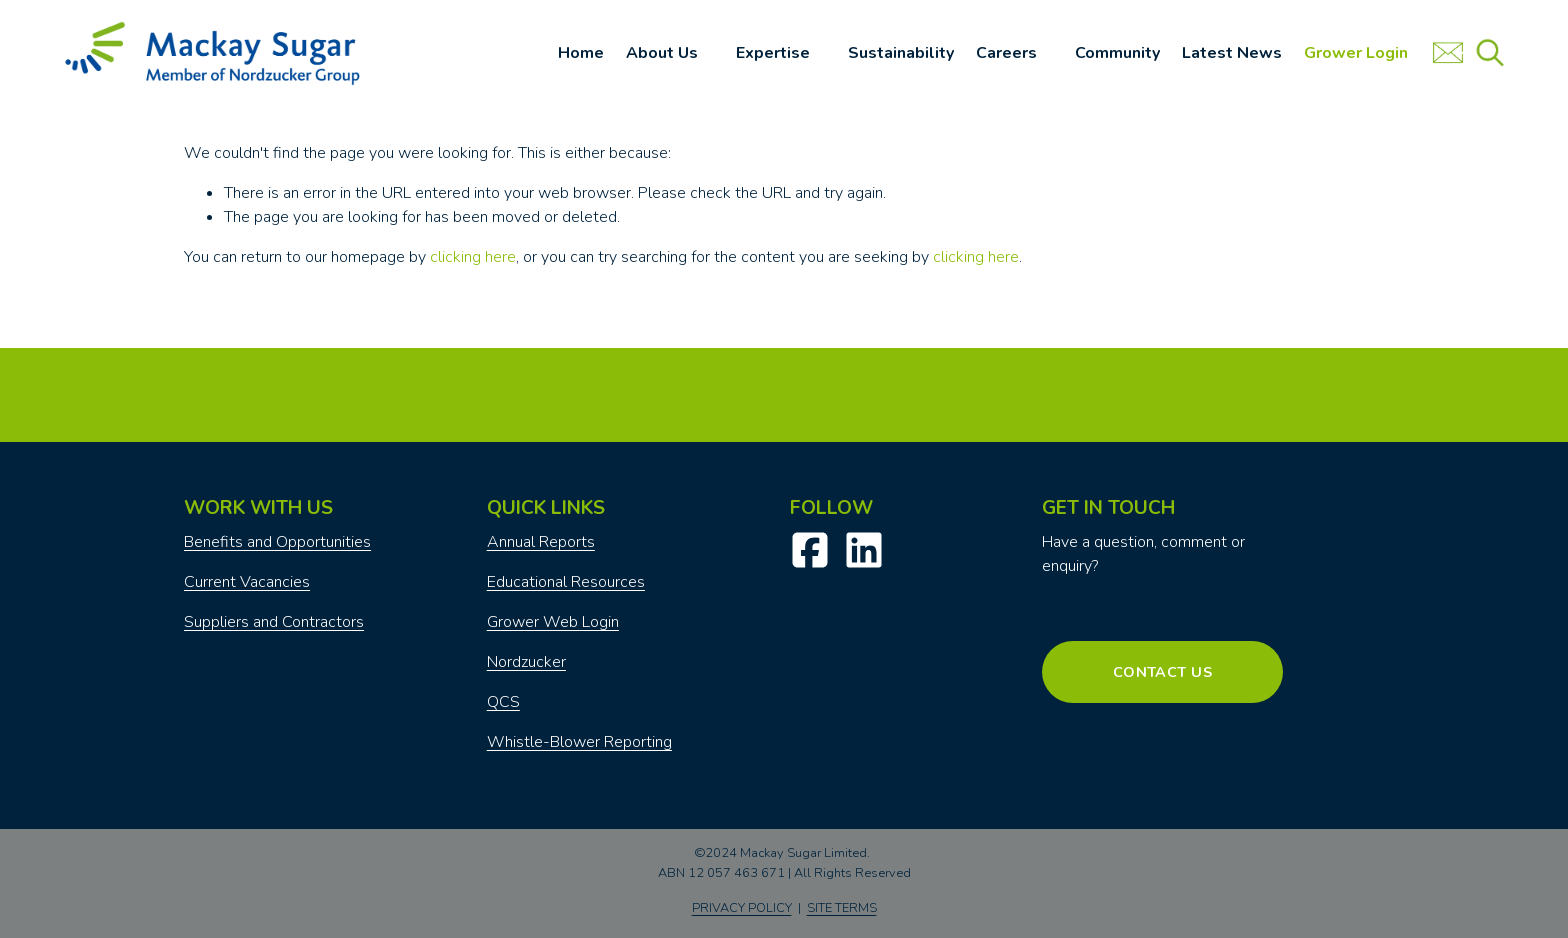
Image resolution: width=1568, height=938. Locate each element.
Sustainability (901, 53)
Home (581, 53)
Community (1117, 53)
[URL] (1448, 53)
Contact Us (1162, 672)
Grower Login (1356, 53)
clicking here (473, 257)
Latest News (1232, 53)
